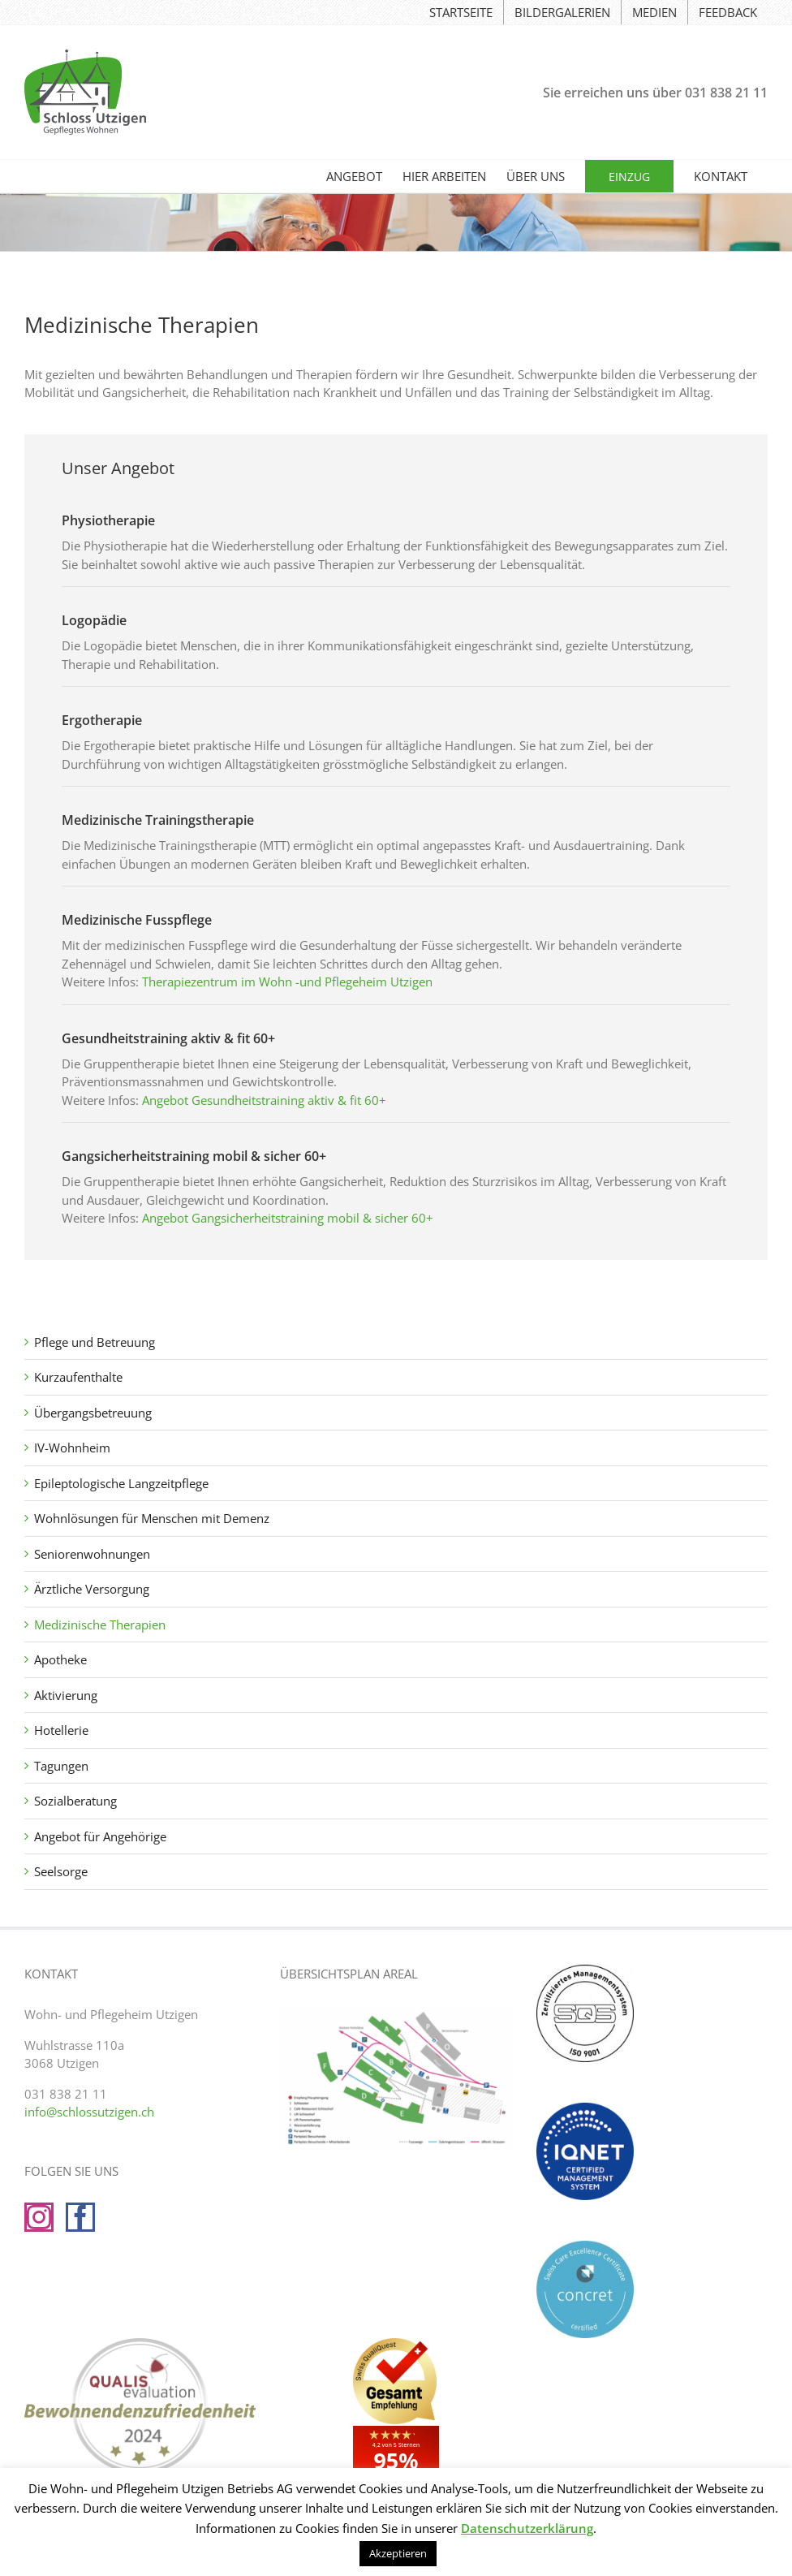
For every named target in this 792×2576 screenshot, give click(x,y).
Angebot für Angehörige (100, 1836)
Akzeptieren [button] (398, 2553)
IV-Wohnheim (72, 1447)
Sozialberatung (75, 1801)
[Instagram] (39, 2217)
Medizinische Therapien (100, 1624)
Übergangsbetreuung (93, 1413)
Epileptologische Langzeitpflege (121, 1483)
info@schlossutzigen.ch (89, 2112)
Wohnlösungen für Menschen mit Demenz (151, 1518)
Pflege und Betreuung (94, 1342)
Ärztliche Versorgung (91, 1589)
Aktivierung (65, 1695)
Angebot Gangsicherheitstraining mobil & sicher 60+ (287, 1218)
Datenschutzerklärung (527, 2528)
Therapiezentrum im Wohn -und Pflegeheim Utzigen (287, 981)
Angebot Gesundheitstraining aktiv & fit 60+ (264, 1100)
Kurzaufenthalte (78, 1377)
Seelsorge (61, 1871)
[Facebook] (80, 2217)
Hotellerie (61, 1730)
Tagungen (61, 1766)
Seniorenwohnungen (92, 1554)
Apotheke (60, 1659)
